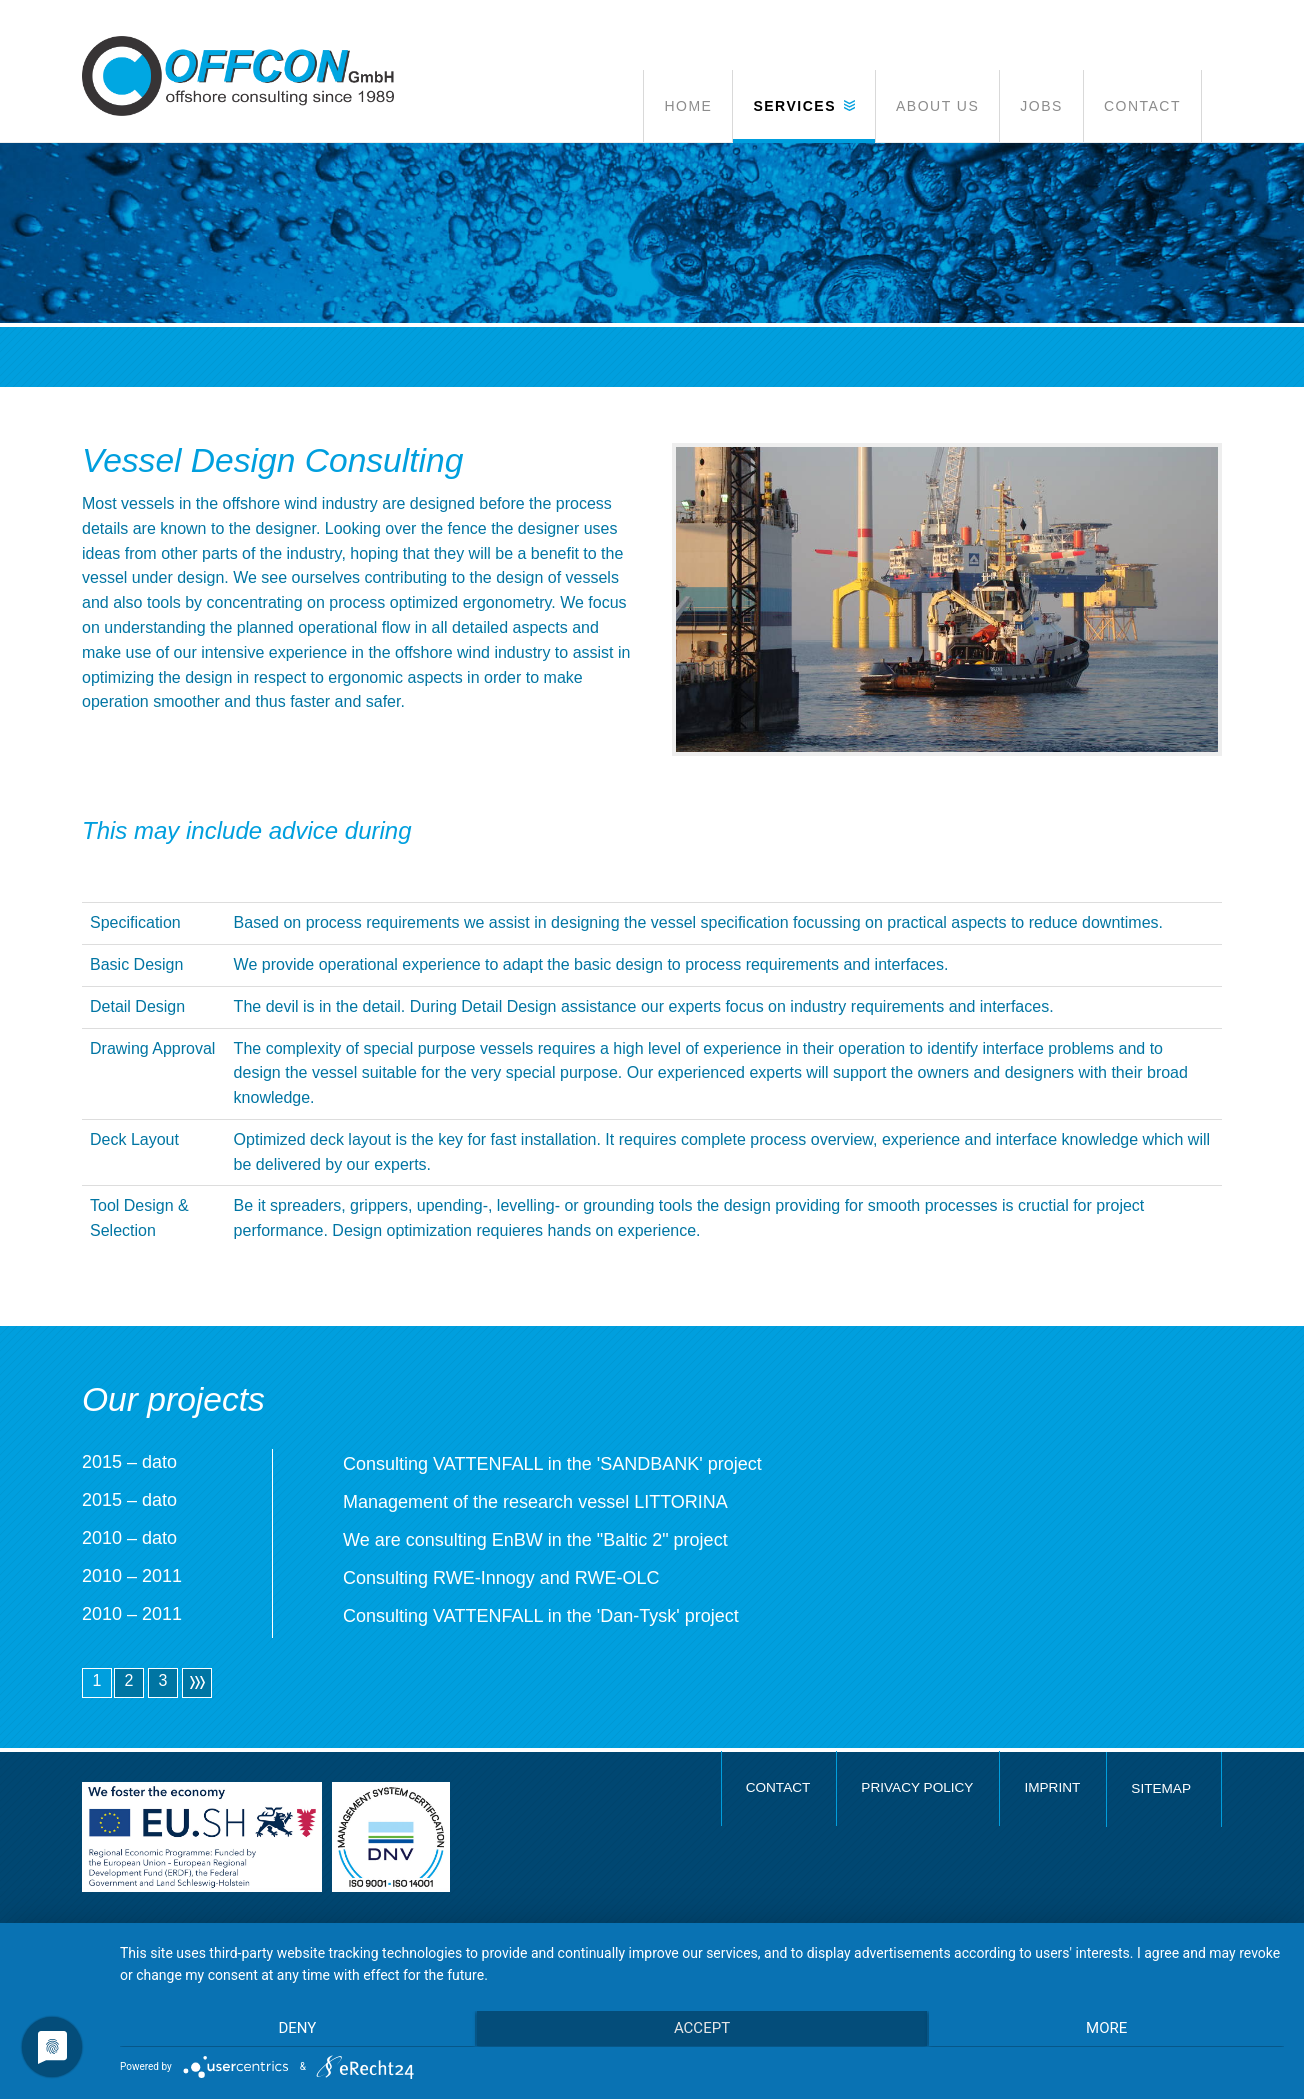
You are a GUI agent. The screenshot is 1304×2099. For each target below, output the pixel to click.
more (1110, 2030)
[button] (803, 106)
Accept (702, 2030)
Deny (294, 2030)
